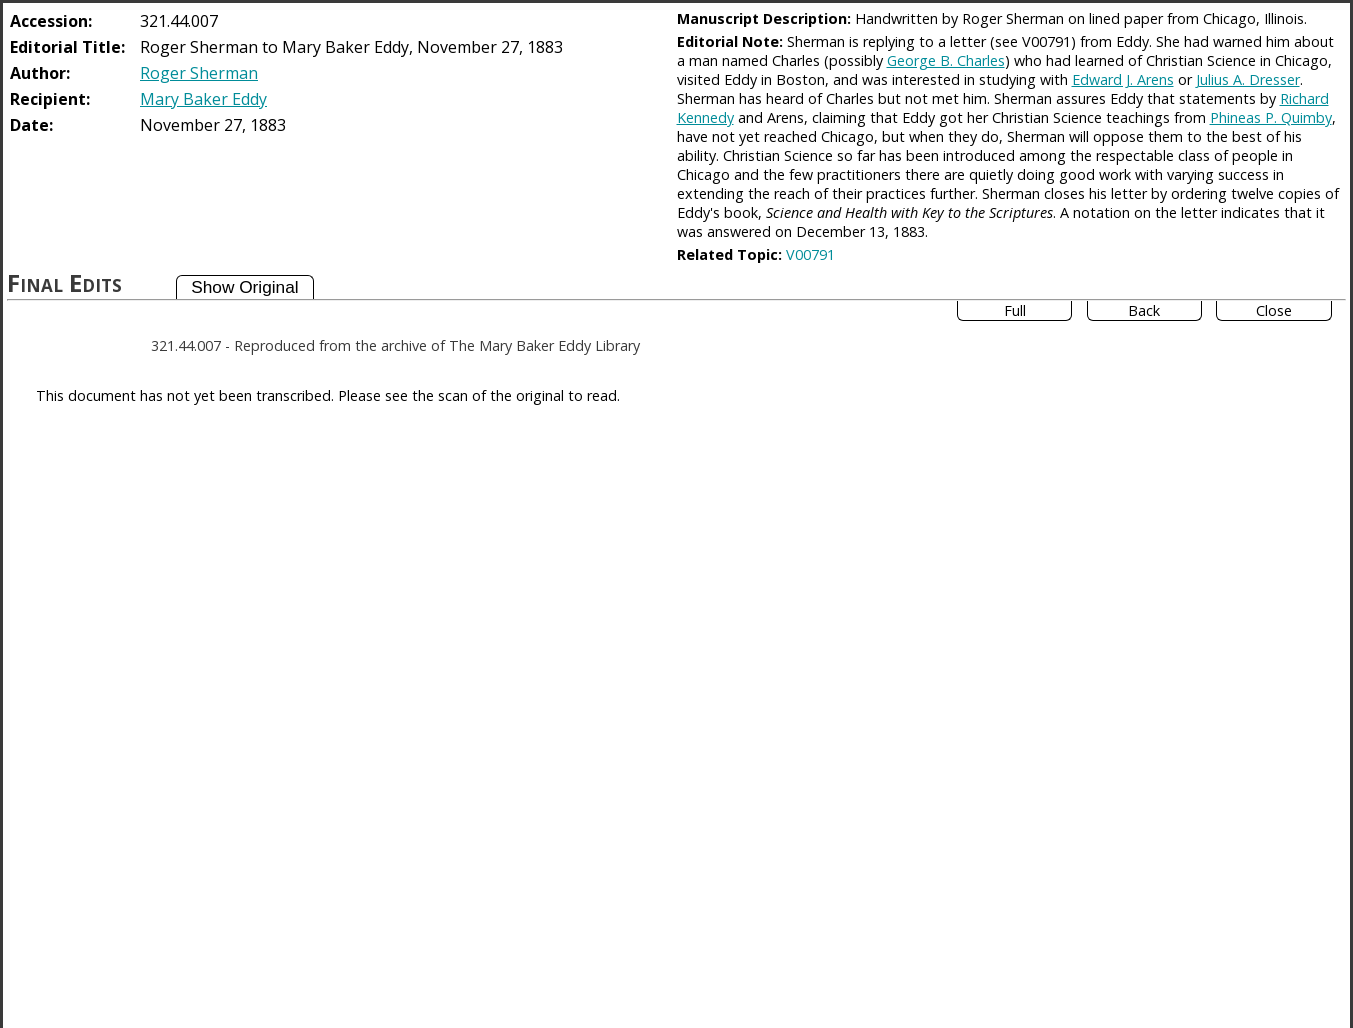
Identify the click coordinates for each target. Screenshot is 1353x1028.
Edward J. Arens (1123, 79)
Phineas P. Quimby (1271, 117)
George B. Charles (946, 60)
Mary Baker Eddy (203, 99)
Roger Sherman (199, 73)
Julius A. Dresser (1248, 79)
